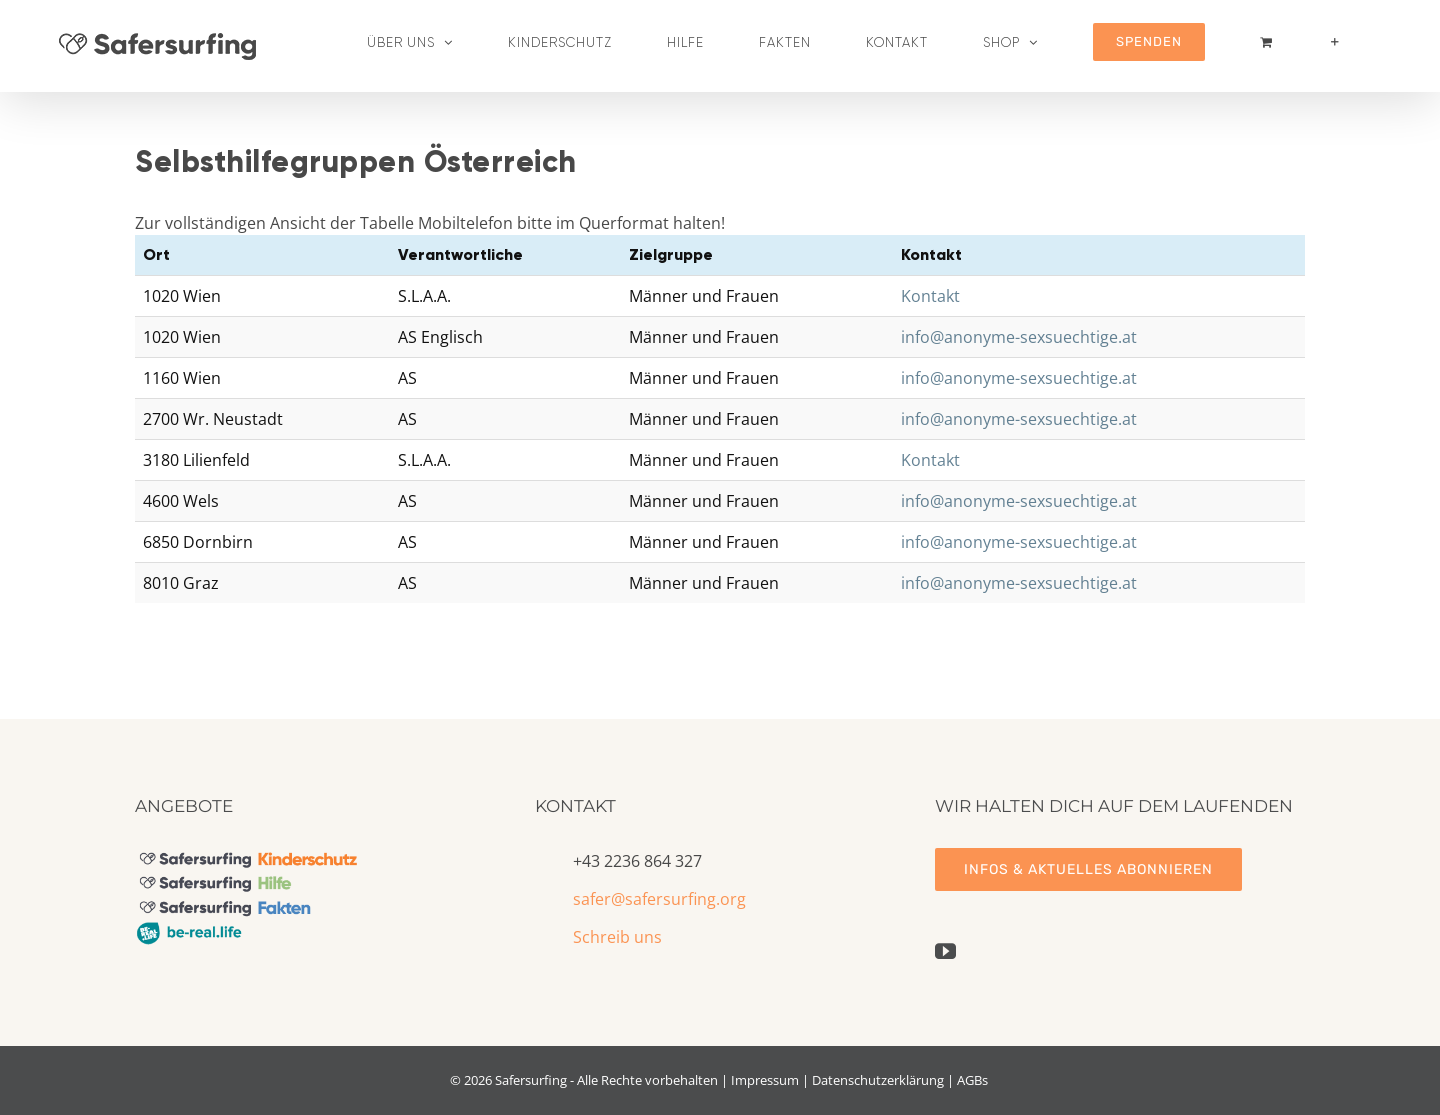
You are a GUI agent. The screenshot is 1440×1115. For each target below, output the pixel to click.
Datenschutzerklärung (878, 1080)
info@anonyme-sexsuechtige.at (1019, 337)
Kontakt (930, 296)
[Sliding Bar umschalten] (1335, 42)
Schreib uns (617, 937)
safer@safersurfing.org (659, 899)
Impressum (765, 1080)
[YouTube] (945, 951)
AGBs (972, 1080)
